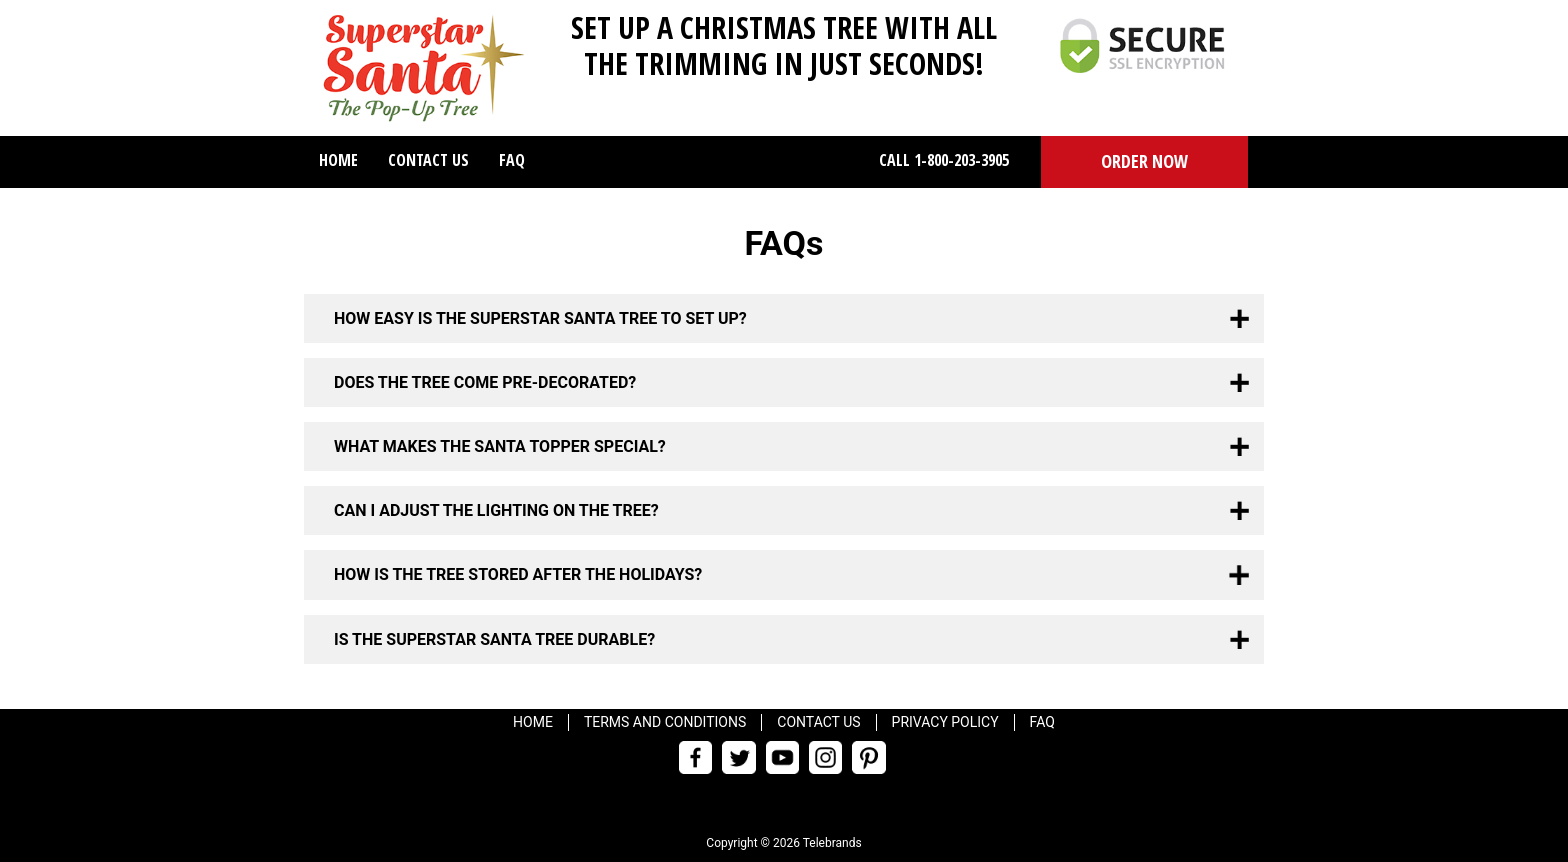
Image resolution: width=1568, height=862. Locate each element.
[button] (1144, 162)
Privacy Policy (945, 722)
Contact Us (428, 160)
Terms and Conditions (665, 722)
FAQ (512, 160)
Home (338, 160)
